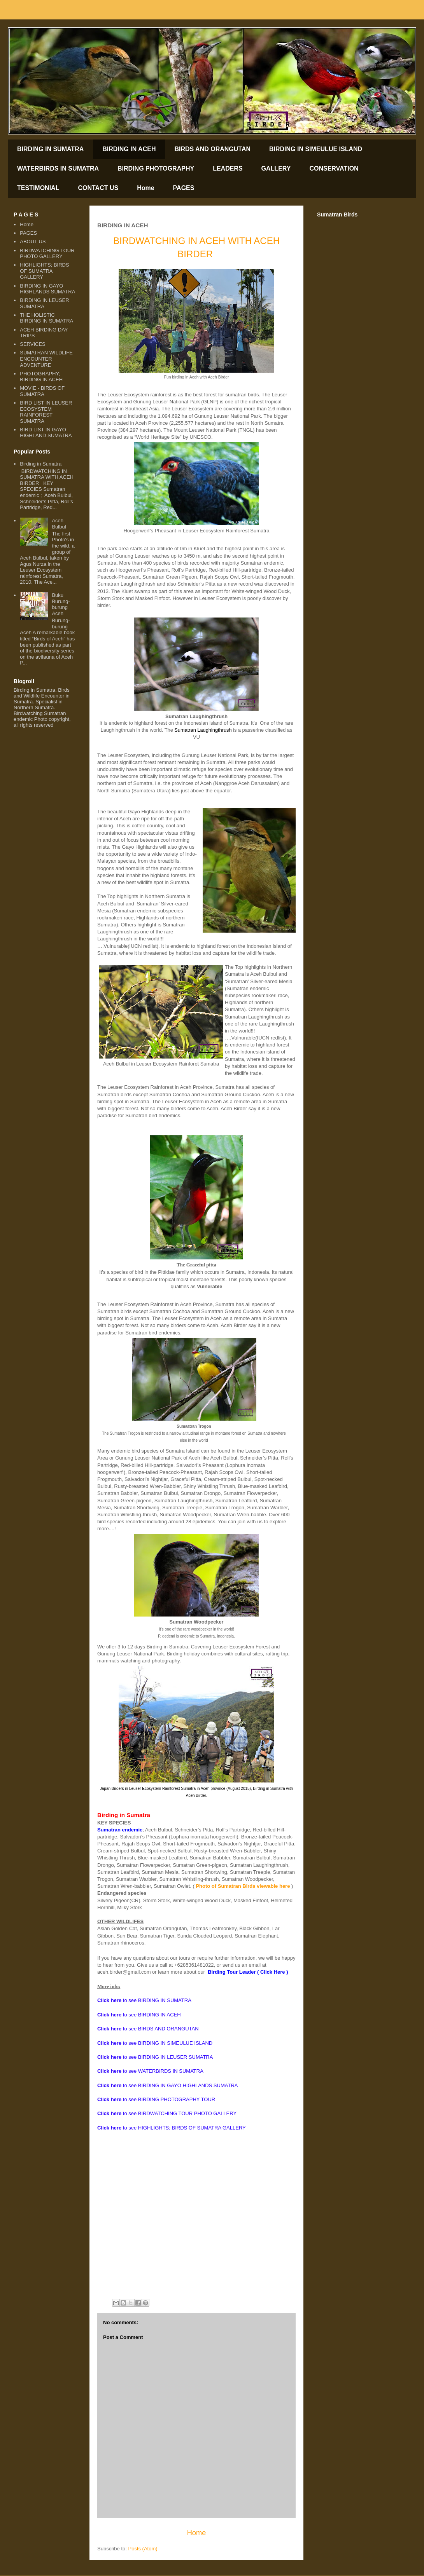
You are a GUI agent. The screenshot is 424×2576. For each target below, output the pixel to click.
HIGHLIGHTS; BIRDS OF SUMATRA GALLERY (44, 271)
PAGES (183, 188)
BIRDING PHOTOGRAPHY (155, 168)
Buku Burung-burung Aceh (61, 604)
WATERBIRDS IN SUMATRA (58, 168)
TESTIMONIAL (38, 188)
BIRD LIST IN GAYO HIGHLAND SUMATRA (46, 433)
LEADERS (227, 168)
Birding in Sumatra (40, 464)
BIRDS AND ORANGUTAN (212, 149)
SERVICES (33, 344)
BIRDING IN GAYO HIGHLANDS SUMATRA (47, 289)
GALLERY (276, 168)
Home (145, 188)
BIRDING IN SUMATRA (50, 149)
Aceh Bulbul (59, 524)
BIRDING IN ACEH (129, 149)
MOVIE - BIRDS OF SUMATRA (42, 391)
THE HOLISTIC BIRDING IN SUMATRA (46, 318)
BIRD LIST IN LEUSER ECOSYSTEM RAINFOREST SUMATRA (46, 412)
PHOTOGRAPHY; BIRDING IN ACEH (41, 377)
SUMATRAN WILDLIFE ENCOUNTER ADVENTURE (46, 359)
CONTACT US (98, 188)
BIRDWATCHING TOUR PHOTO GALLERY (47, 254)
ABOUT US (33, 241)
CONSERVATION (333, 168)
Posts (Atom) (143, 2549)
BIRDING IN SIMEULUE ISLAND (315, 149)
